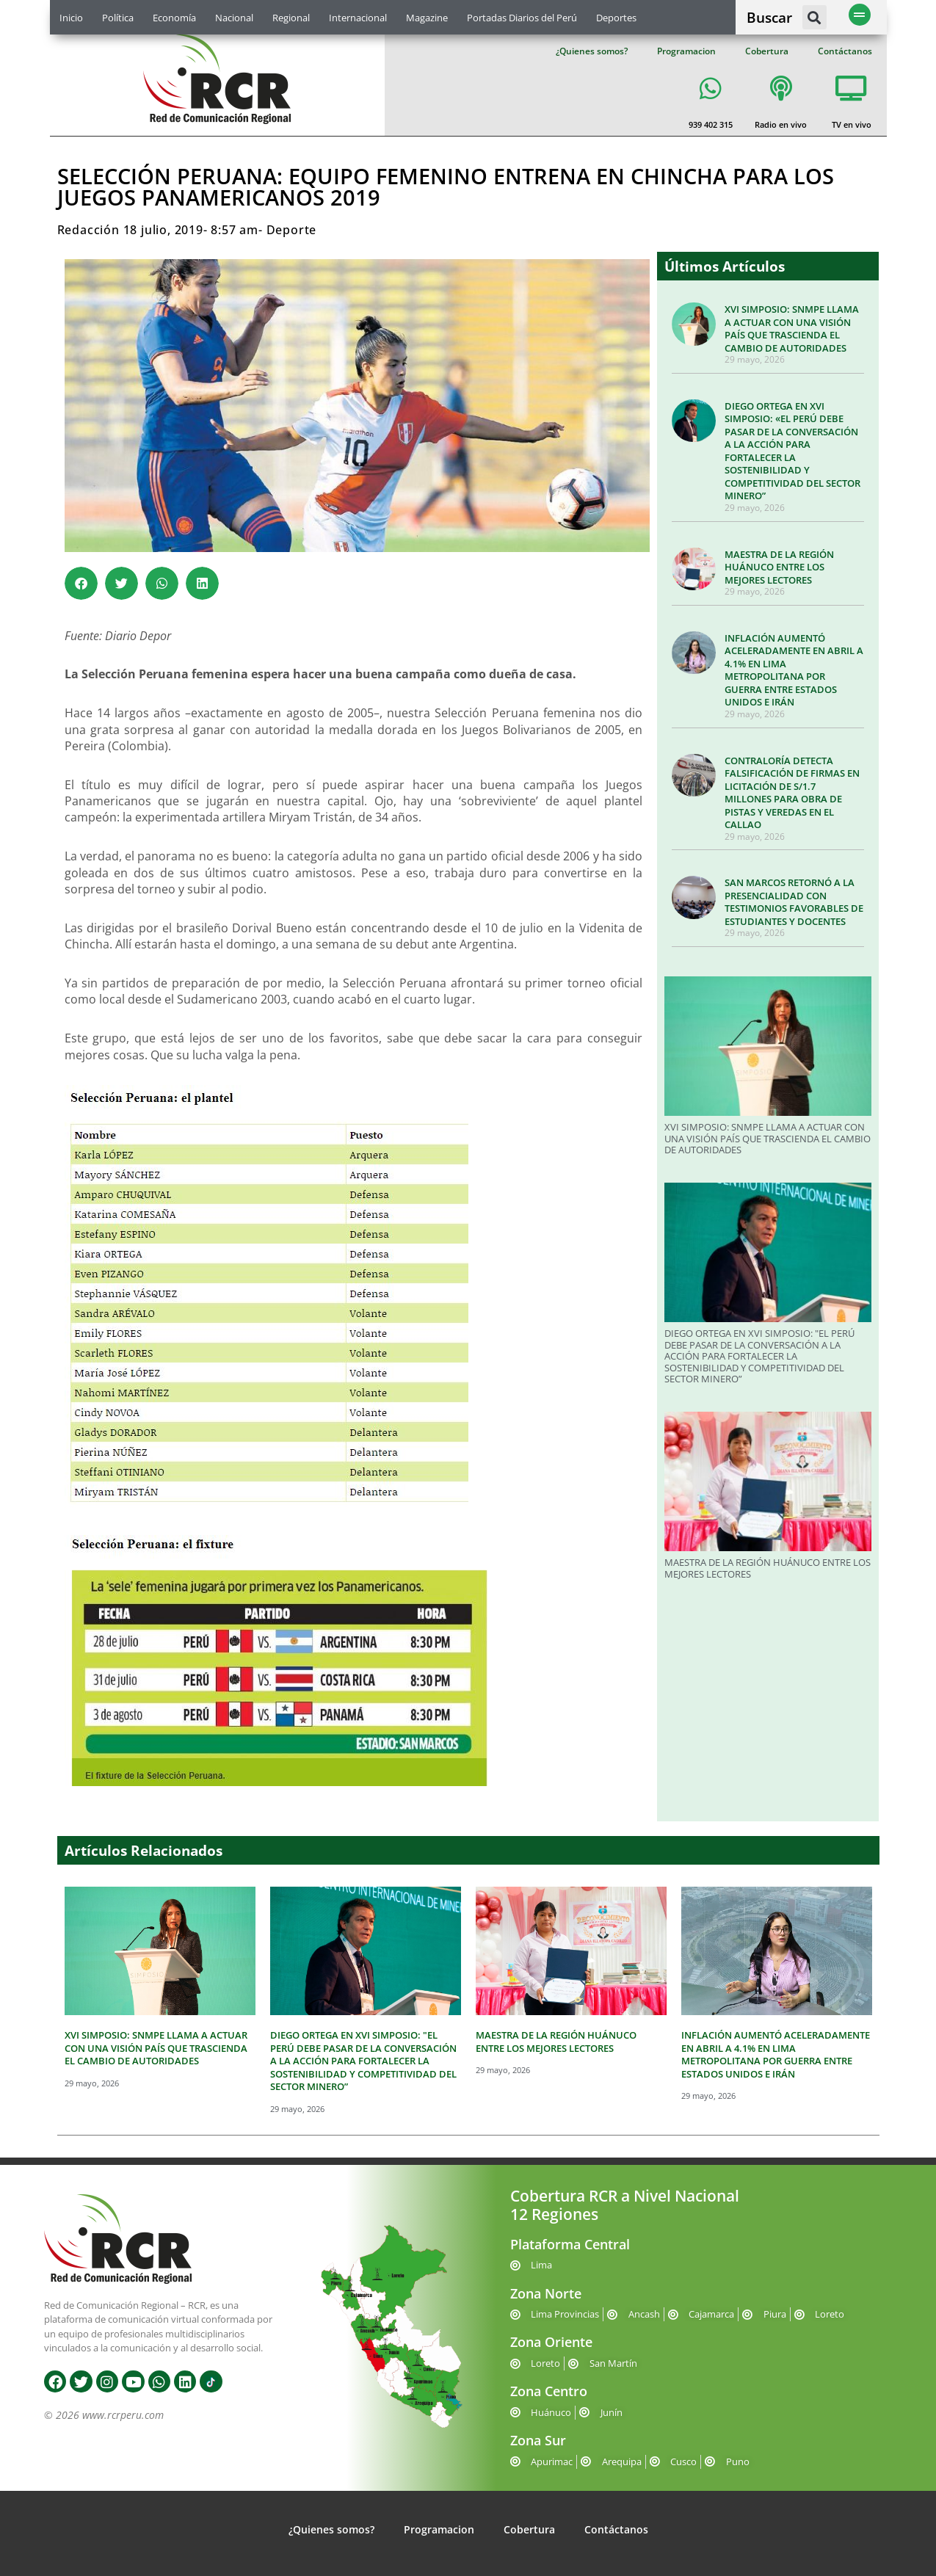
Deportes (616, 17)
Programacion (686, 51)
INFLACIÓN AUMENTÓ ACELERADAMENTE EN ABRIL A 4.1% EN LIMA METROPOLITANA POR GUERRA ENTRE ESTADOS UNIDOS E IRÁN (794, 670)
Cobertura (766, 51)
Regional (291, 17)
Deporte (291, 230)
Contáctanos (845, 51)
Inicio (71, 17)
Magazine (427, 17)
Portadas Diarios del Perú (522, 17)
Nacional (234, 17)
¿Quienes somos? (592, 51)
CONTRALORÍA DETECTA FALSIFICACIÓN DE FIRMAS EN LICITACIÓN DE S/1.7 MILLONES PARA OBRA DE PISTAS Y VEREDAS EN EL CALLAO (792, 793)
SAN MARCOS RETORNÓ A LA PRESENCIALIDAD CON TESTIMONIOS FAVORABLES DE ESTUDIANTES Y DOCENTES (794, 902)
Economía (174, 17)
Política (118, 17)
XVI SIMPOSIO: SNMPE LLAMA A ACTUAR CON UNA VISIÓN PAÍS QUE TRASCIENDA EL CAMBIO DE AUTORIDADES (792, 328)
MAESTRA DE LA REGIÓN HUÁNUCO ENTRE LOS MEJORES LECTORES (779, 567)
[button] (814, 17)
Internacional (358, 17)
